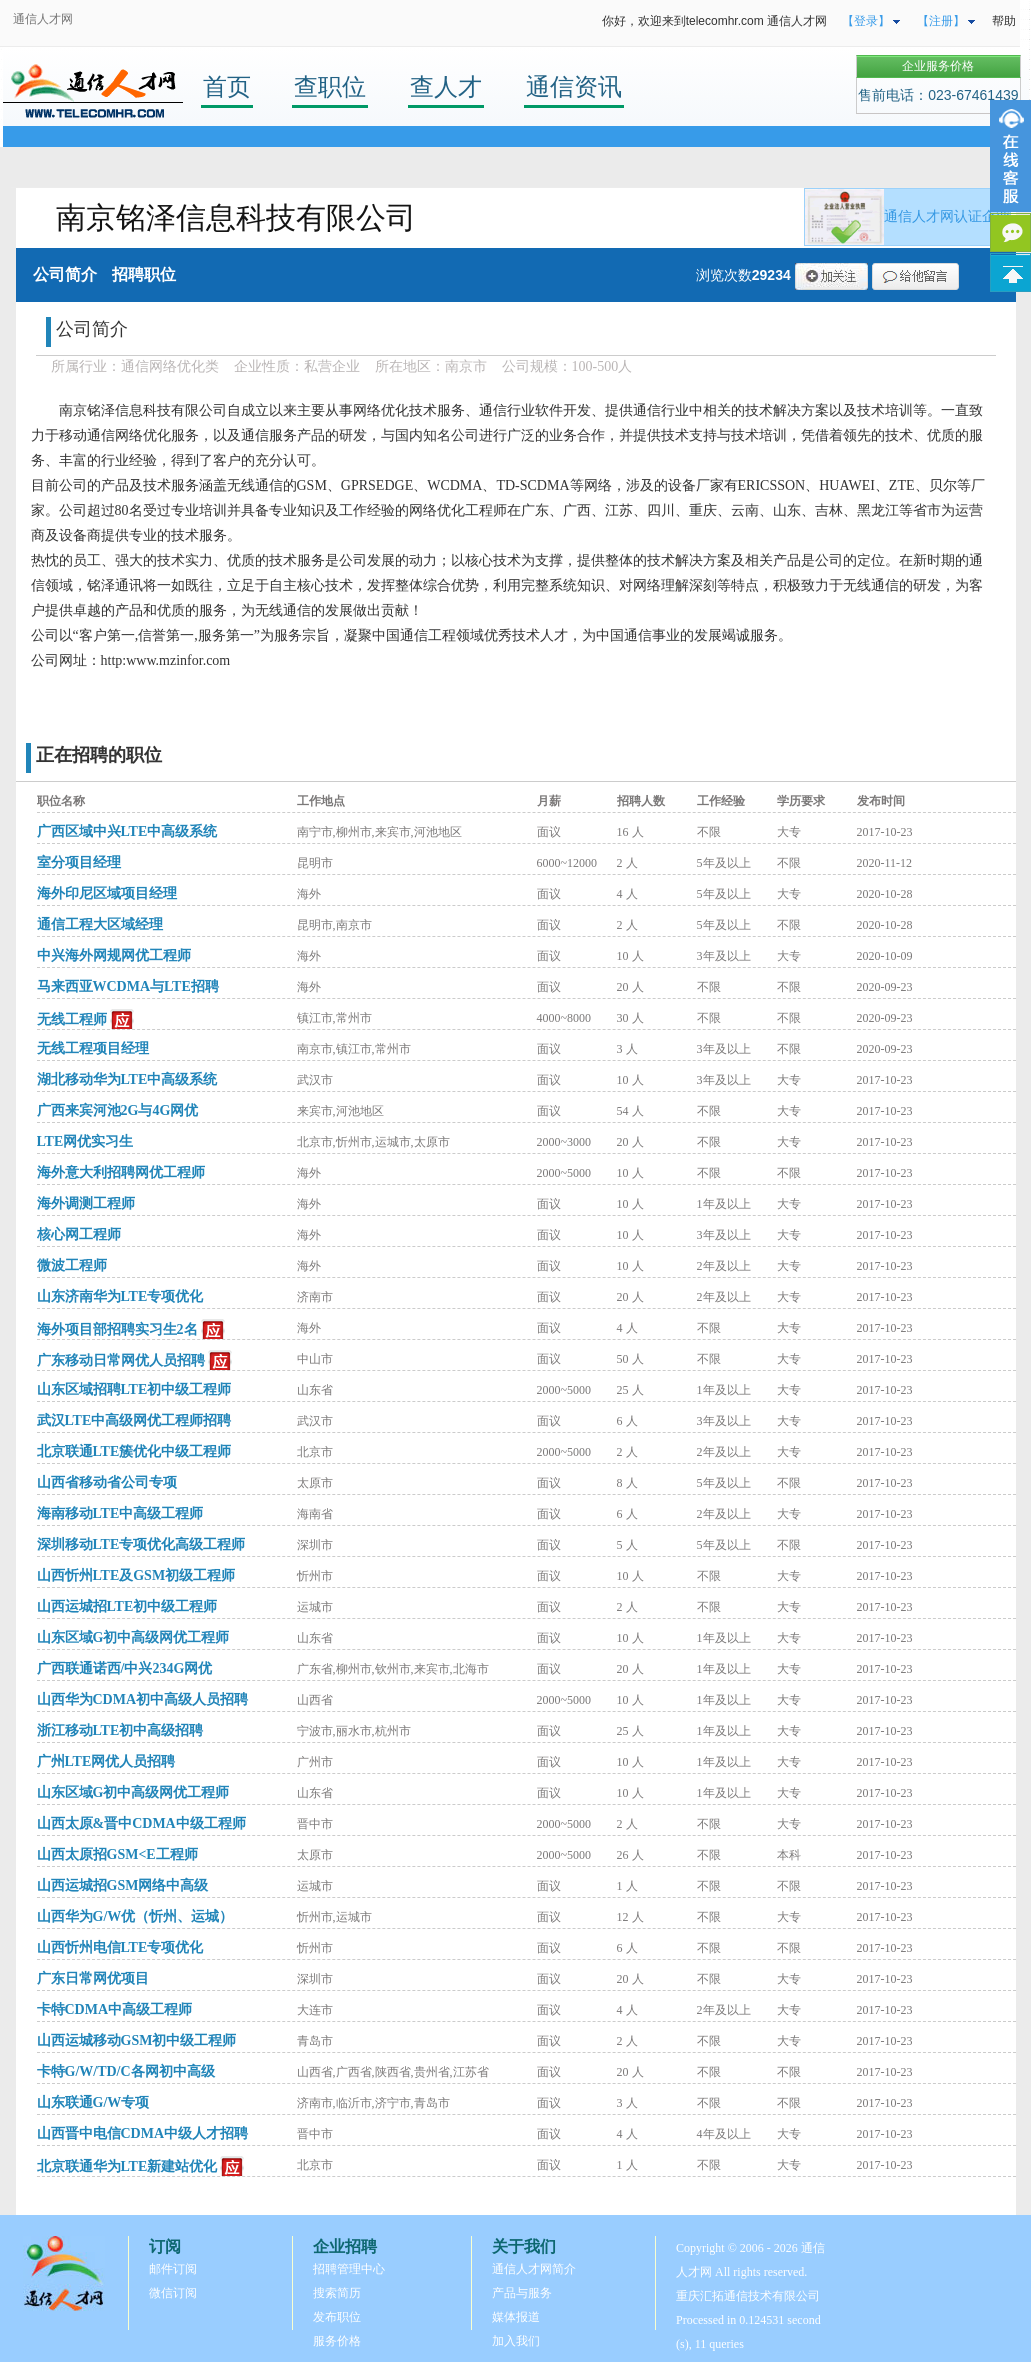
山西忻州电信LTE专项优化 (120, 1947)
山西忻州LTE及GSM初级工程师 (136, 1575)
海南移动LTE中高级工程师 (120, 1513)
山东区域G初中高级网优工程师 (133, 1637)
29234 (771, 275)
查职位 (330, 86)
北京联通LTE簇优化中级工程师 (134, 1451)
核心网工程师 (79, 1234)
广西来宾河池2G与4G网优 (118, 1110)
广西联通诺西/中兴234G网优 (125, 1668)
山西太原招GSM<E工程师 (117, 1854)
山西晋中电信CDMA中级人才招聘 (143, 2133)
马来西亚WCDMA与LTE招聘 (128, 986)
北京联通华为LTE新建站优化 (127, 2166)
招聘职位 (144, 274)
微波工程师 (72, 1265)
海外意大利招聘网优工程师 (121, 1172)
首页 (227, 86)
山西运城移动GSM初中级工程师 (137, 2040)
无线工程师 (72, 1019)
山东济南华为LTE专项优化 (120, 1296)
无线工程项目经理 (93, 1048)
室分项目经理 (79, 862)
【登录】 (866, 21)
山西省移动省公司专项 (107, 1482)
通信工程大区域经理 (100, 924)
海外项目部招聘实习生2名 (117, 1329)
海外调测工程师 (86, 1203)
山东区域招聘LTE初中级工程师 (134, 1389)
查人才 (446, 86)
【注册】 (941, 21)
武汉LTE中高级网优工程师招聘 (134, 1420)
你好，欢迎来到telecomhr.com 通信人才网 (714, 21)
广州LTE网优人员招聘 (106, 1761)
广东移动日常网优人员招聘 (121, 1360)
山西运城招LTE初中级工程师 (127, 1606)
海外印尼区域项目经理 (107, 893)
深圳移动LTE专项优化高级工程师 (141, 1544)
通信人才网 (43, 19)
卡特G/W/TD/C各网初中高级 (126, 2071)
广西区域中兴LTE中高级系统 (127, 831)
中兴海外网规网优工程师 (114, 955)
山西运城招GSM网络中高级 (123, 1885)
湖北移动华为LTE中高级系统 (127, 1079)
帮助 (1004, 21)
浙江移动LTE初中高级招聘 (120, 1730)
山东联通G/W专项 (93, 2102)
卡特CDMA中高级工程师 (115, 2009)
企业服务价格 (938, 66)
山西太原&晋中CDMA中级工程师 (141, 1823)
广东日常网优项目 (93, 1978)
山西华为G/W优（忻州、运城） (135, 1916)
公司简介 (65, 274)
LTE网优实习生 (85, 1141)
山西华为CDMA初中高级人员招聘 (143, 1699)
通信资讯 (574, 86)
